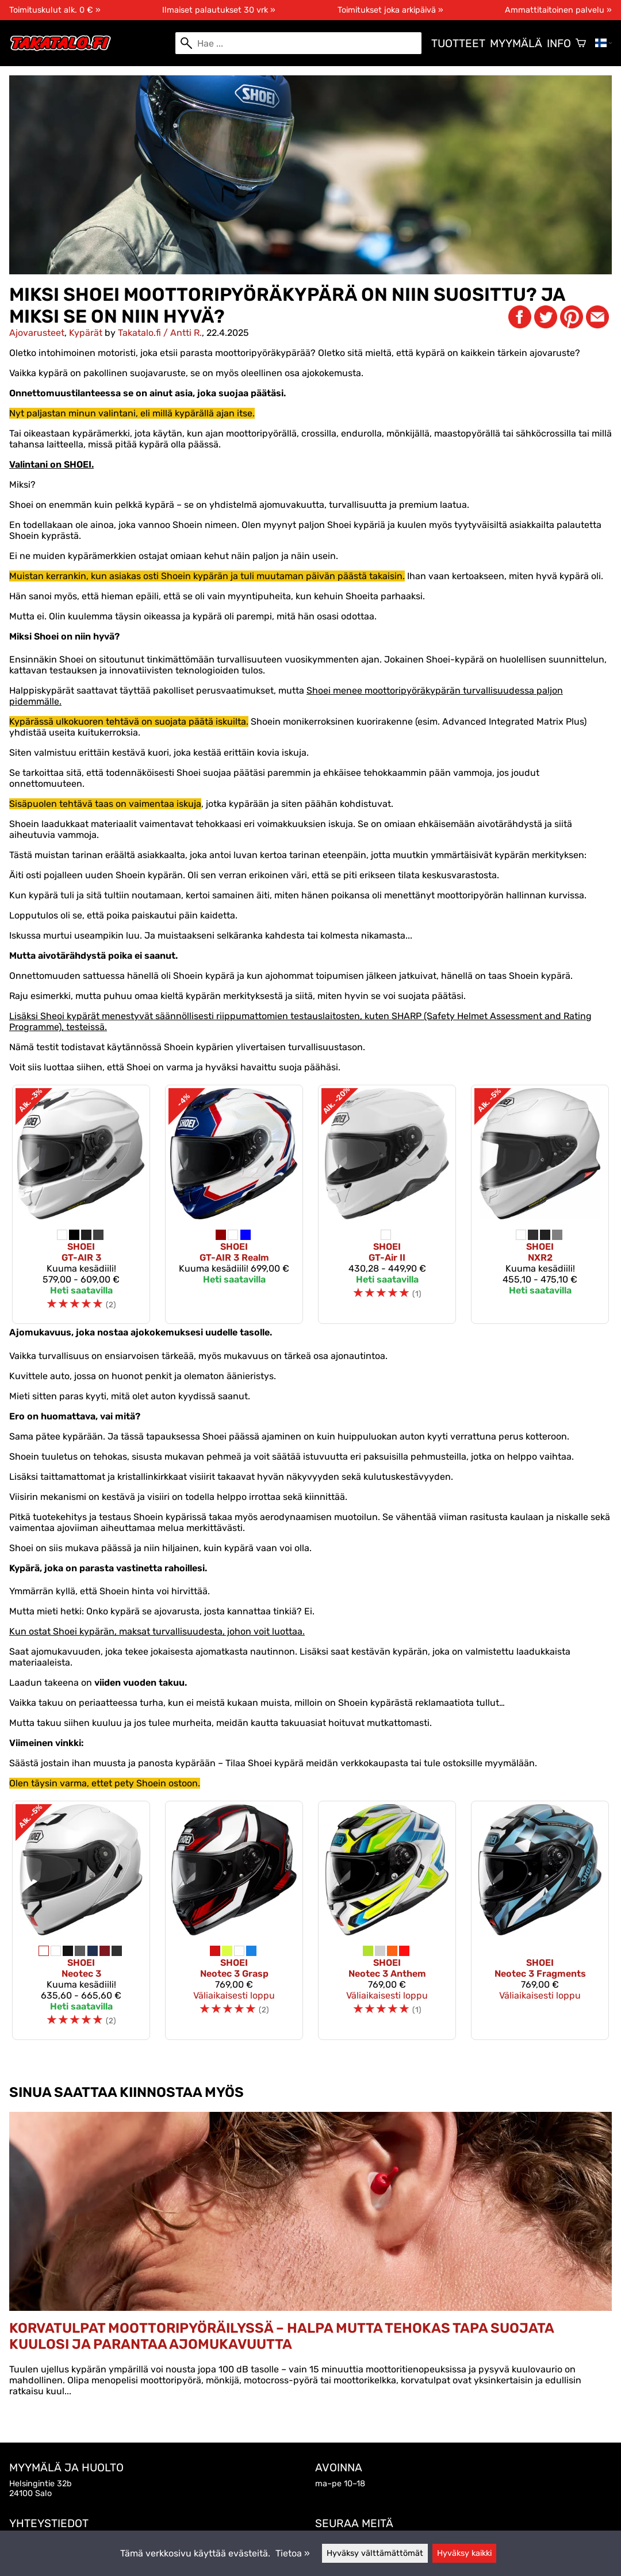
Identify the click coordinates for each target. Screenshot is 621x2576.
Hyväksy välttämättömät (375, 2553)
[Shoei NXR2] (540, 1204)
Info (559, 43)
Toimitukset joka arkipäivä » (390, 10)
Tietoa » (292, 2553)
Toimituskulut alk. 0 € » (55, 10)
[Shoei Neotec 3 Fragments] (540, 1920)
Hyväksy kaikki (464, 2553)
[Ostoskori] (581, 43)
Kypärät (85, 332)
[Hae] (298, 43)
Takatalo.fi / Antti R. (160, 332)
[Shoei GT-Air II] (387, 1204)
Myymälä (516, 43)
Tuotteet (458, 43)
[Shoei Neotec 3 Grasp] (234, 1920)
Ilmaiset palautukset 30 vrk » (218, 10)
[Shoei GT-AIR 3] (81, 1204)
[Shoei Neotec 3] (81, 1920)
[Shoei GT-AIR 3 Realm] (234, 1204)
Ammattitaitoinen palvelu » (558, 10)
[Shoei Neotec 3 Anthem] (387, 1920)
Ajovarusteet (36, 332)
